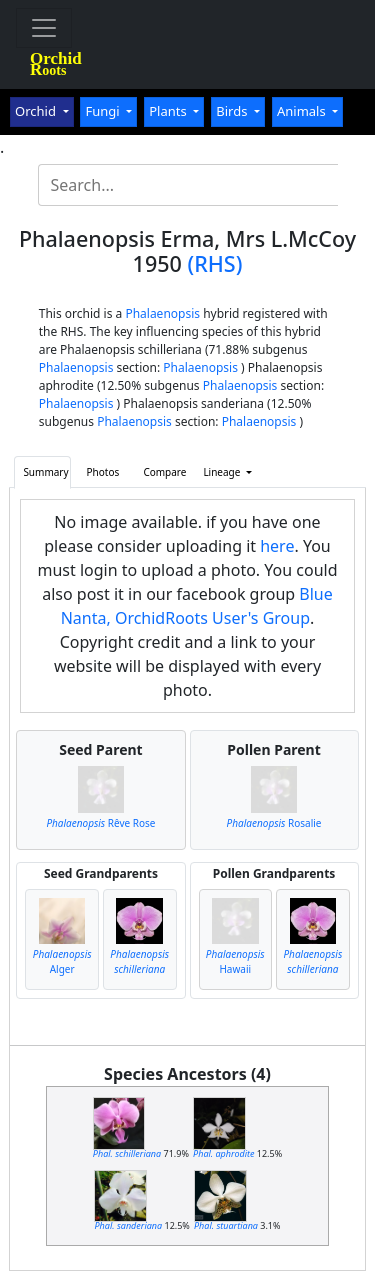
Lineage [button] (223, 472)
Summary (45, 472)
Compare (164, 472)
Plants (169, 111)
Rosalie (274, 823)
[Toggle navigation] (44, 28)
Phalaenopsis (162, 313)
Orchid (37, 111)
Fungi (104, 111)
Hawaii (235, 961)
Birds (233, 111)
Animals (303, 111)
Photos (103, 472)
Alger (62, 961)
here (277, 546)
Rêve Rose (100, 823)
